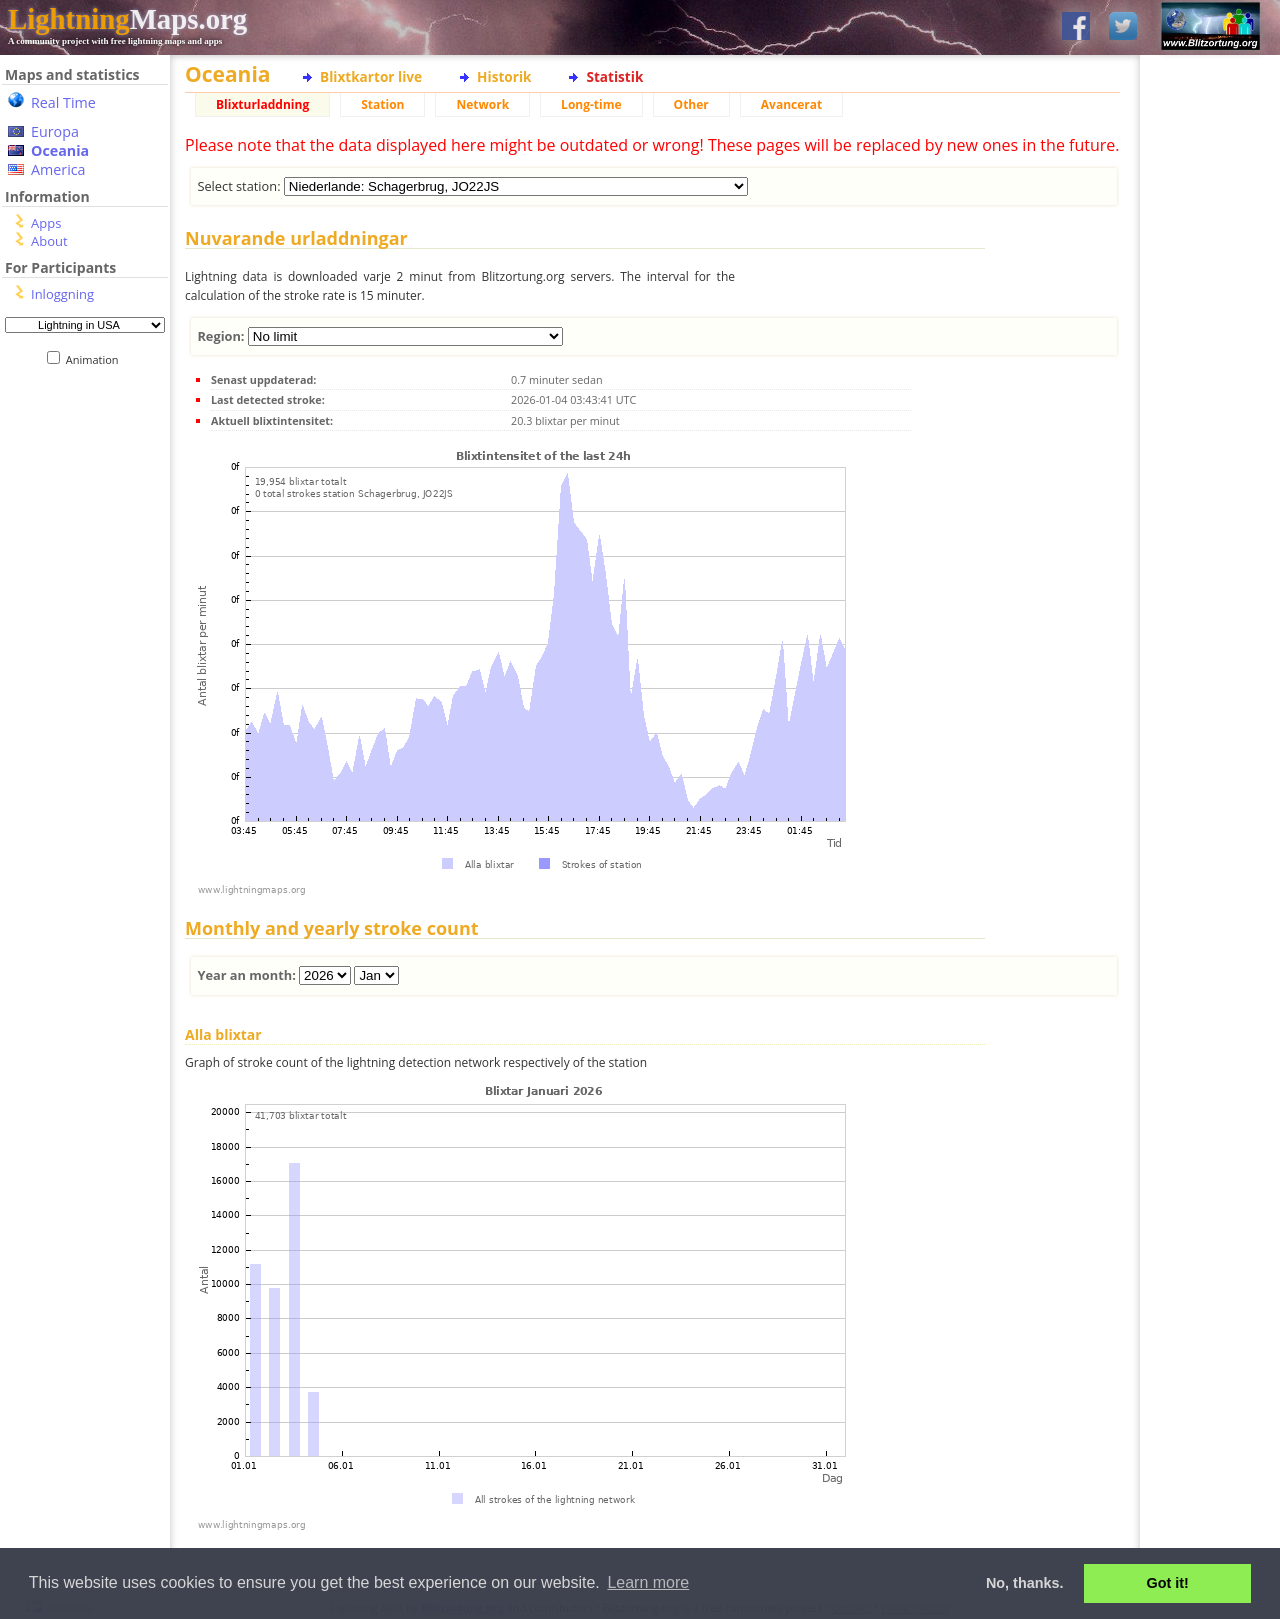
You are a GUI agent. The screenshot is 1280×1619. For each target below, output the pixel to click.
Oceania (60, 150)
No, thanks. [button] (1025, 1583)
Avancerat (791, 104)
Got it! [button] (1168, 1583)
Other (691, 104)
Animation (96, 359)
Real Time (63, 102)
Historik (504, 76)
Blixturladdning (262, 104)
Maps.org (127, 19)
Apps (46, 223)
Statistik (614, 76)
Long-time (591, 104)
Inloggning (62, 294)
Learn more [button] (648, 1582)
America (58, 169)
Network (482, 104)
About (49, 241)
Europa (55, 131)
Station (382, 104)
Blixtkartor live (371, 76)
